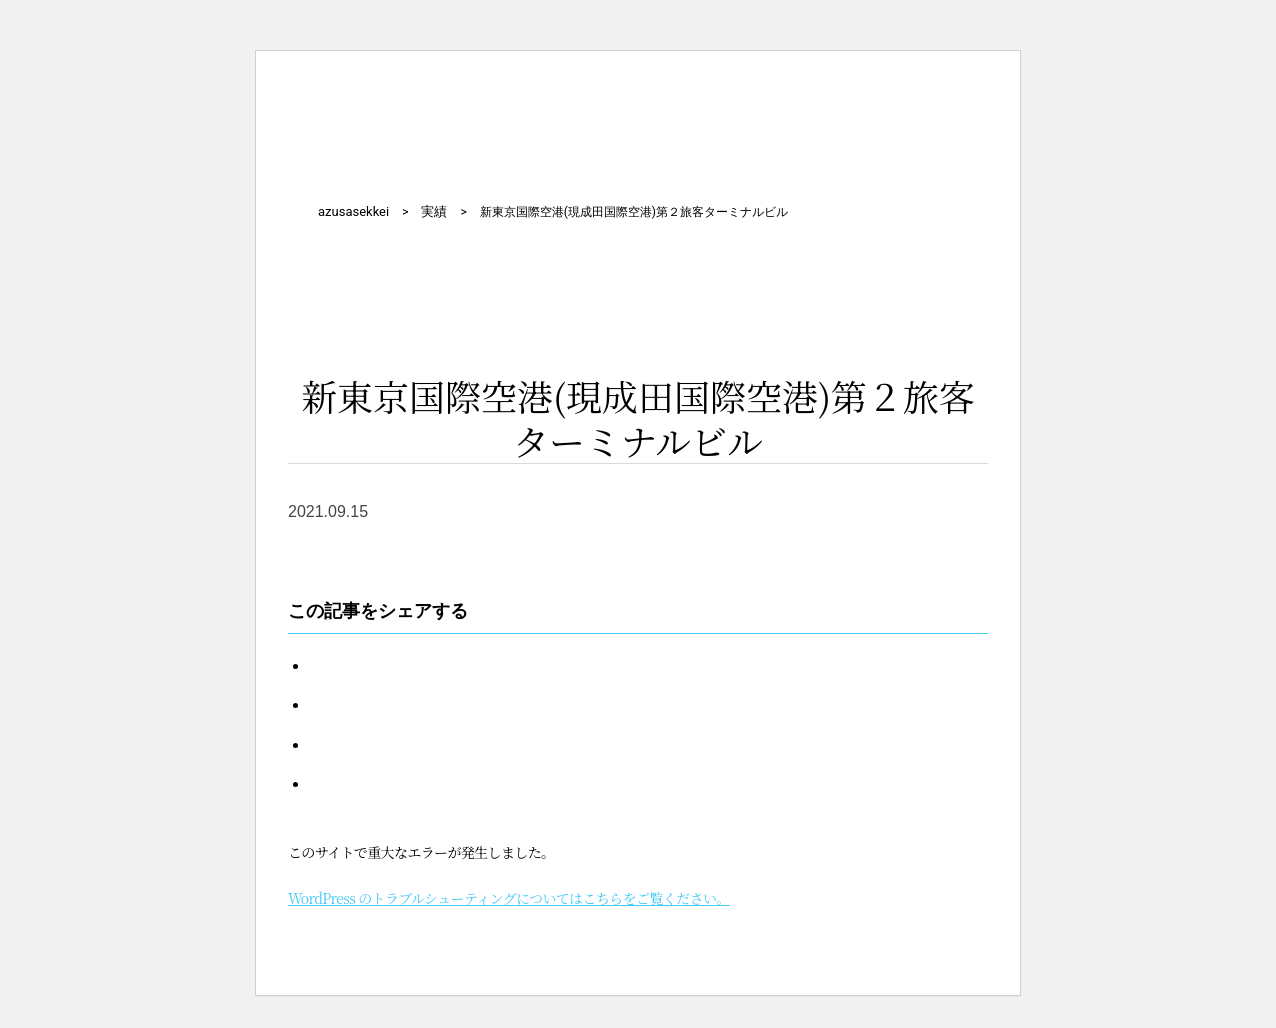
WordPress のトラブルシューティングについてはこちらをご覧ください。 (509, 898)
